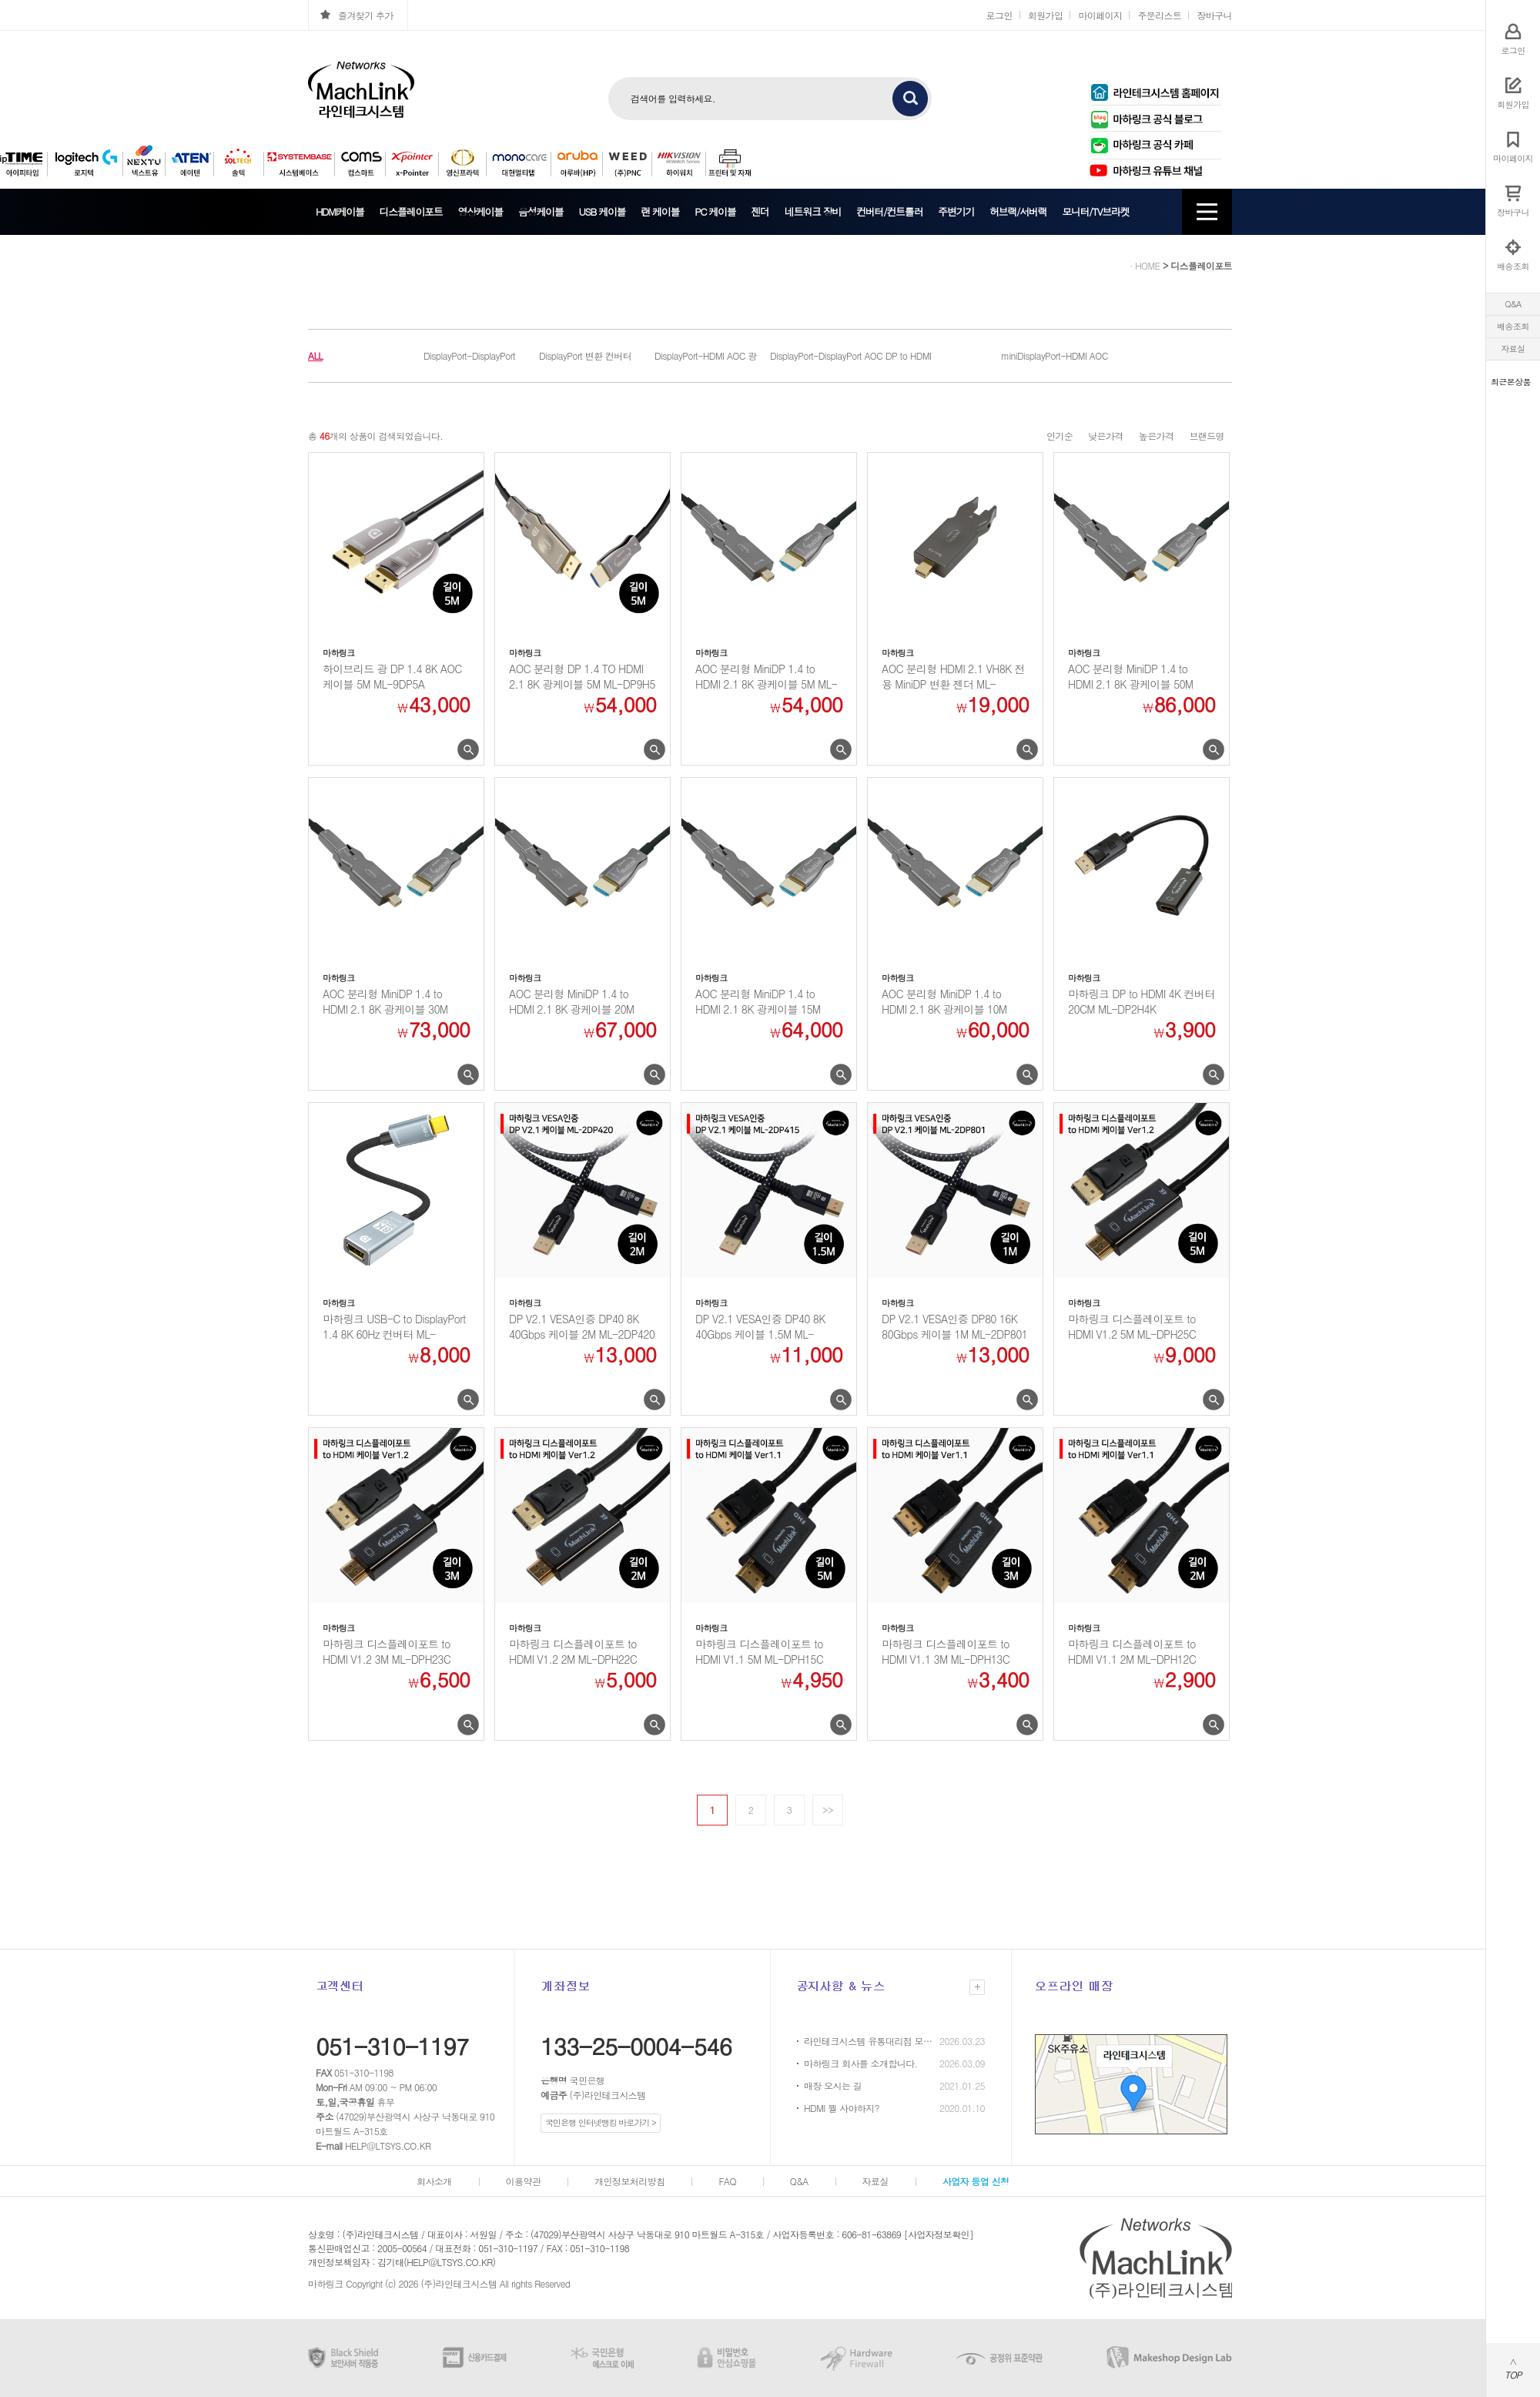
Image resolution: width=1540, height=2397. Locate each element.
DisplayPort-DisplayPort (469, 355)
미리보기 (468, 750)
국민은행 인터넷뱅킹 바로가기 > (600, 2122)
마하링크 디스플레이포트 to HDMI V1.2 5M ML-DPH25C (1132, 1326)
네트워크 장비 (813, 211)
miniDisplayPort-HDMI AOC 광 (1054, 358)
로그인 (999, 15)
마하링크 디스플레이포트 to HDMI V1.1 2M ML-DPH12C (1132, 1651)
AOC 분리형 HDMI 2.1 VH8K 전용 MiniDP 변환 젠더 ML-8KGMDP (953, 676)
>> (827, 1809)
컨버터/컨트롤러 (889, 211)
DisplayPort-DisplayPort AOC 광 (826, 358)
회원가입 (1045, 15)
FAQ (726, 2180)
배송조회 (1513, 326)
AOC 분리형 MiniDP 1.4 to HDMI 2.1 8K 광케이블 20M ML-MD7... (571, 1001)
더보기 (977, 1987)
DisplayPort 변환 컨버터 (585, 355)
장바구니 (1214, 15)
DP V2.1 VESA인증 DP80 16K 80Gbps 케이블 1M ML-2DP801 (954, 1326)
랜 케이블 (660, 211)
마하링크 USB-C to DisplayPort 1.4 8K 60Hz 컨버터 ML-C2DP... (394, 1326)
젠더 (759, 211)
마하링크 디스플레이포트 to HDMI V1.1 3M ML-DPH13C (945, 1651)
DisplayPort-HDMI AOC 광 (705, 355)
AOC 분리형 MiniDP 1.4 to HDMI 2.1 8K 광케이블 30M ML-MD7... (385, 1001)
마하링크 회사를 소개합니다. (861, 2063)
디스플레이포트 (411, 211)
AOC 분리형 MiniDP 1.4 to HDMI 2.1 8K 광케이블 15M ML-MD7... (757, 1001)
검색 (910, 98)
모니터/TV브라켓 (1095, 211)
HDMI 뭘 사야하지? (841, 2107)
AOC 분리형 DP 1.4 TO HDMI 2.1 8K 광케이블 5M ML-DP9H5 (582, 676)
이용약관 (523, 2180)
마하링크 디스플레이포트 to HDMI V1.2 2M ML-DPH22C (573, 1651)
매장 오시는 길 (833, 2085)
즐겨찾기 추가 (365, 15)
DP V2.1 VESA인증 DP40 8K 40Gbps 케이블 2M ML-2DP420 (581, 1326)
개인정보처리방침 (629, 2180)
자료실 (1513, 348)
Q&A (1513, 304)
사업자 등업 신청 (975, 2180)
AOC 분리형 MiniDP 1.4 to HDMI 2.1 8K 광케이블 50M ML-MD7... (1130, 676)
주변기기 (956, 211)
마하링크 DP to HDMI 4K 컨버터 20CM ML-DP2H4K (1141, 1001)
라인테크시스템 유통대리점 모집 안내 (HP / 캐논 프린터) (869, 2040)
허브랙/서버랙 (1017, 211)
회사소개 (434, 2180)
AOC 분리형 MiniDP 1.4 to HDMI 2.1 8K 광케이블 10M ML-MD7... (944, 1001)
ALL (315, 355)
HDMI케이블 (340, 211)
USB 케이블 (601, 211)
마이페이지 (1100, 15)
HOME (1147, 265)
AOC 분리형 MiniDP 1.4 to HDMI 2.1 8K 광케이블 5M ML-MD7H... (766, 676)
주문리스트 (1159, 15)
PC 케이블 (715, 211)
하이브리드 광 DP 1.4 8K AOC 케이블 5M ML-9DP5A (392, 676)
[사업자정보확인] (939, 2234)
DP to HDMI (909, 355)
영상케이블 (480, 211)
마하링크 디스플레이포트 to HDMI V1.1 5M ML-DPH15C (759, 1651)
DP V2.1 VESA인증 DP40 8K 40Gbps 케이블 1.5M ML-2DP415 (760, 1326)
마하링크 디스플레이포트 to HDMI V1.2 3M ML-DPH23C (386, 1651)
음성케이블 (541, 211)
